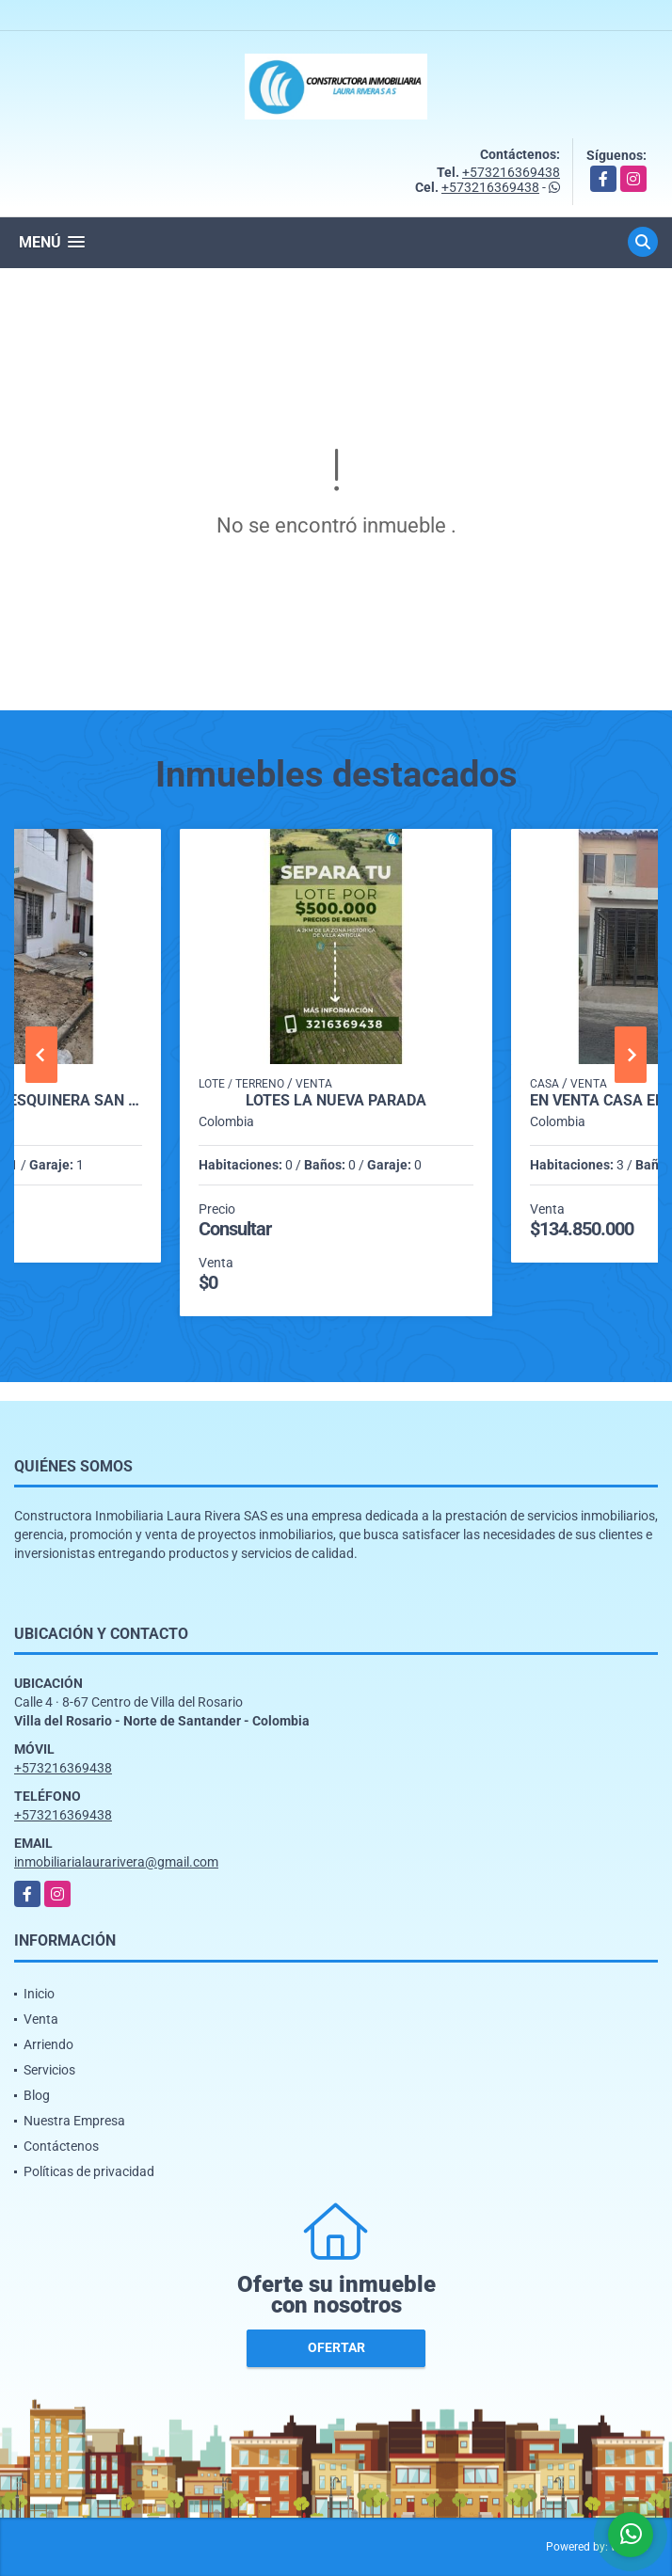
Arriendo (48, 2044)
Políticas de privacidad (89, 2171)
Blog (37, 2095)
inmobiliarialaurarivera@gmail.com (116, 1861)
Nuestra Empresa (74, 2120)
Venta (41, 2019)
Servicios (49, 2069)
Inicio (39, 1993)
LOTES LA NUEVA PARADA (336, 1100)
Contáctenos (61, 2146)
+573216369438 (511, 172)
